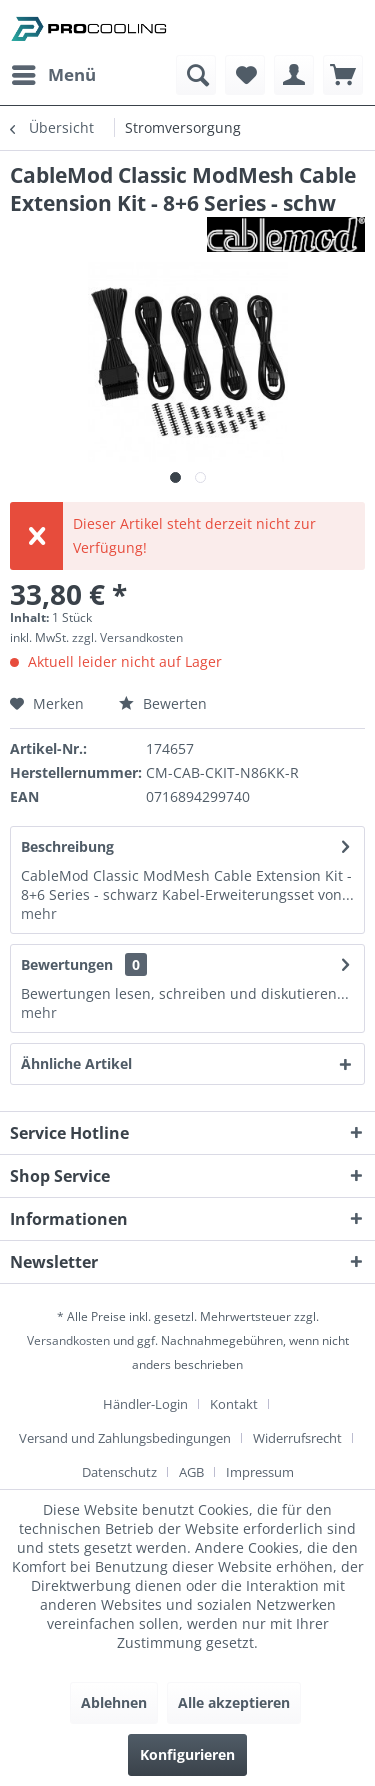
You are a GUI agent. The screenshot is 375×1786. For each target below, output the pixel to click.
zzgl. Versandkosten (127, 637)
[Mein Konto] (294, 75)
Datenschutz (119, 1472)
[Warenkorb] (343, 75)
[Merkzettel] (245, 75)
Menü (54, 72)
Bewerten (163, 703)
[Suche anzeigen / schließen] (196, 75)
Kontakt (234, 1404)
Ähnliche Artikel (76, 1063)
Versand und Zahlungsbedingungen (125, 1438)
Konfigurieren (187, 1754)
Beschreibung (67, 846)
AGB (191, 1472)
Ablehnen (114, 1702)
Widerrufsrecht (297, 1438)
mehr (39, 913)
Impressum (260, 1472)
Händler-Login (145, 1404)
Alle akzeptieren (234, 1702)
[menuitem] (53, 75)
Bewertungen (67, 964)
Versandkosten (68, 1340)
